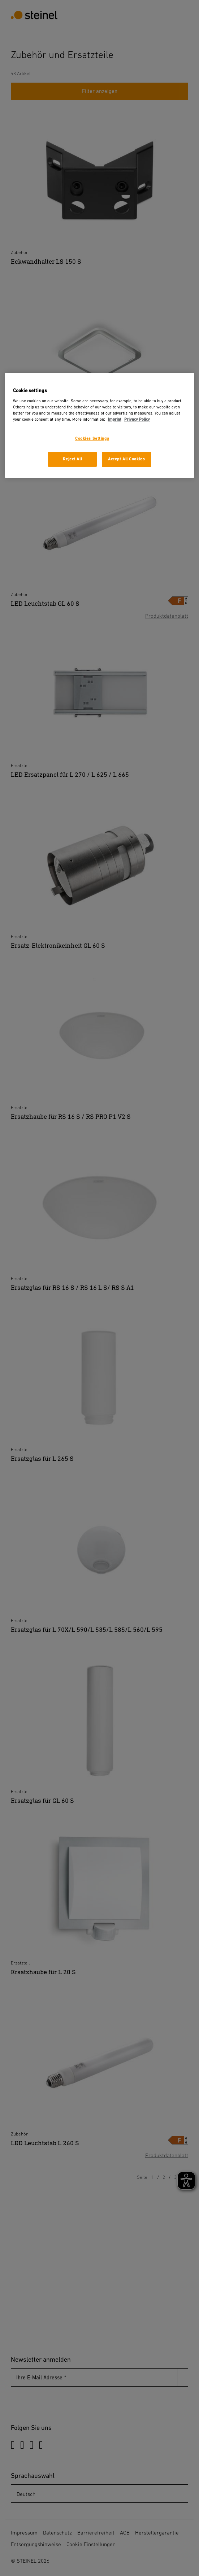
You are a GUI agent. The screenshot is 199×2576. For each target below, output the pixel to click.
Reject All (72, 459)
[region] (99, 425)
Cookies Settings (92, 438)
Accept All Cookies (126, 459)
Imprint (114, 419)
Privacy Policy (137, 419)
